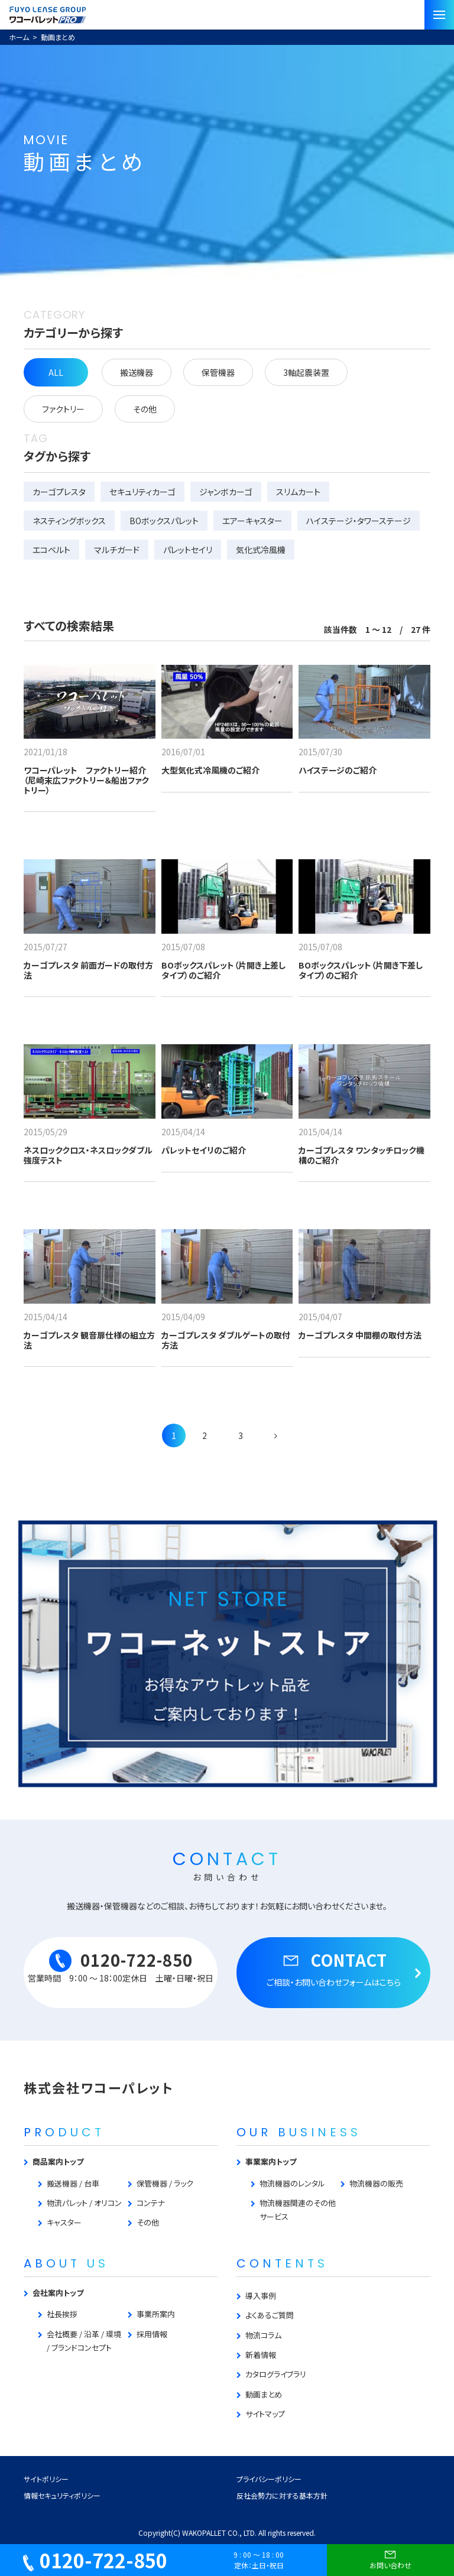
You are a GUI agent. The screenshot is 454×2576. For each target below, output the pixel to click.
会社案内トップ (58, 2292)
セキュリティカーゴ (142, 492)
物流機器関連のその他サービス (298, 2209)
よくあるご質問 (269, 2315)
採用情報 (152, 2334)
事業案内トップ (270, 2161)
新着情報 (260, 2354)
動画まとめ (263, 2394)
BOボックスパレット (164, 521)
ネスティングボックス (69, 521)
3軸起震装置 (306, 372)
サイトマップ (265, 2413)
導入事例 (260, 2295)
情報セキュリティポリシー (62, 2495)
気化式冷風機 (261, 550)
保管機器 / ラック (165, 2183)
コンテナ (151, 2202)
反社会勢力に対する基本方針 (281, 2495)
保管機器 (218, 372)
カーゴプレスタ (59, 492)
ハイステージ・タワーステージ (358, 521)
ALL (55, 372)
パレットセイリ (187, 550)
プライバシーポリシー (268, 2479)
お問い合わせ (390, 2558)
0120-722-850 (95, 2560)
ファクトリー (63, 409)
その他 (145, 409)
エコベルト (51, 550)
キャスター (64, 2222)
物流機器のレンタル (292, 2183)
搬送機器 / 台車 (73, 2183)
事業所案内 (156, 2314)
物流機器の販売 (376, 2183)
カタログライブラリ (275, 2374)
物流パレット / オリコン (84, 2202)
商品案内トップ (58, 2161)
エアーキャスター (252, 521)
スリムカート (298, 492)
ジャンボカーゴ (225, 492)
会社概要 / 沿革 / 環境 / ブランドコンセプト (84, 2340)
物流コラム (263, 2335)
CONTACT (333, 1968)
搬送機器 (136, 372)
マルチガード (117, 550)
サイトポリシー (46, 2479)
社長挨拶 (62, 2314)
